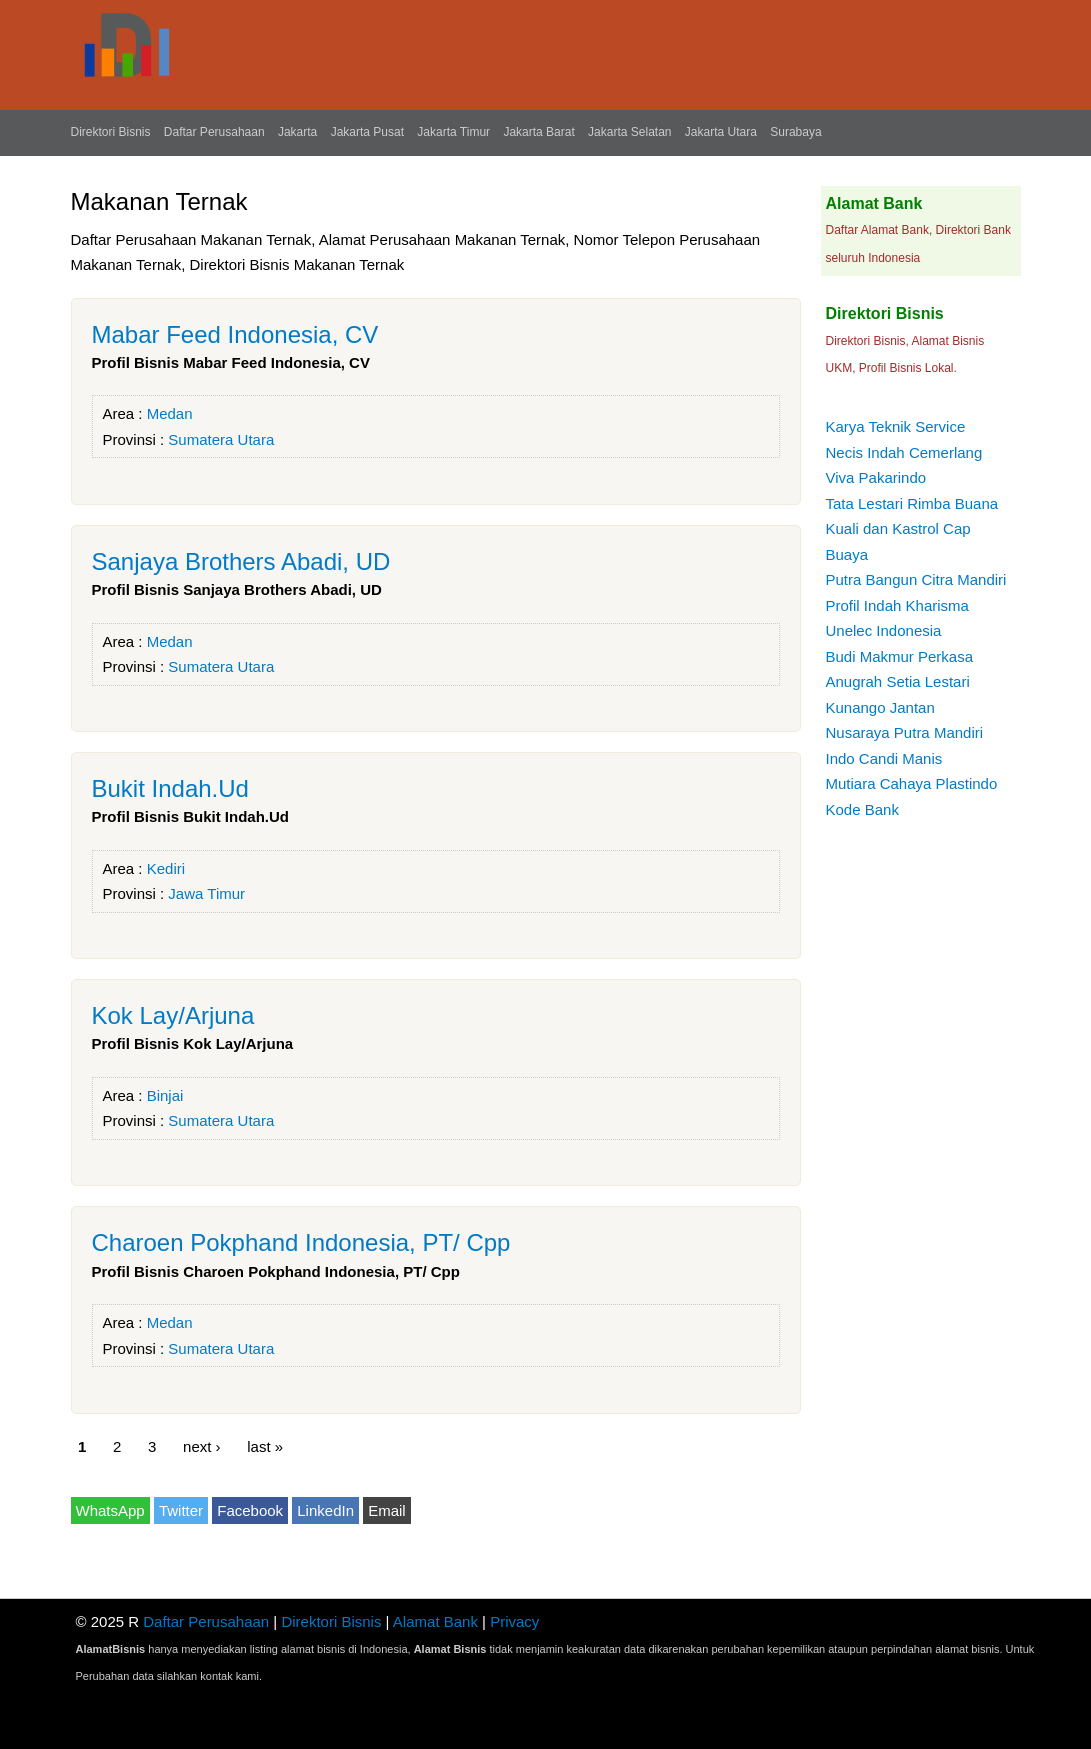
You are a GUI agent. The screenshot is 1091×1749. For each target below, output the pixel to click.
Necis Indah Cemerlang (904, 452)
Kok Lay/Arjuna (173, 1015)
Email (387, 1510)
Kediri (166, 868)
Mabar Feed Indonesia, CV (235, 334)
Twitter (181, 1510)
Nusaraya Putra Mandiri (905, 732)
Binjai (165, 1095)
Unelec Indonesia (884, 630)
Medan (170, 413)
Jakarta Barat (538, 132)
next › (202, 1446)
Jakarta (297, 132)
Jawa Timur (206, 893)
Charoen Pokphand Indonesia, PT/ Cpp (301, 1242)
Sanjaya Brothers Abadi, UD (241, 561)
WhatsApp (110, 1510)
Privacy (514, 1621)
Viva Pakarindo (876, 477)
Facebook (250, 1510)
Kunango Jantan (880, 707)
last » (265, 1446)
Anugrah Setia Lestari (898, 681)
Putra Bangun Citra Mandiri (916, 579)
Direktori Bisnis (111, 132)
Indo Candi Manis (884, 758)
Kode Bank (862, 809)
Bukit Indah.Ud (170, 788)
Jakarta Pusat (367, 132)
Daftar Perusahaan (214, 132)
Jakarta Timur (453, 132)
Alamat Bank (435, 1621)
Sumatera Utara (221, 439)
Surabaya (795, 132)
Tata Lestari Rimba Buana (912, 503)
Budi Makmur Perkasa (900, 656)
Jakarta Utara (721, 132)
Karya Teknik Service (896, 426)
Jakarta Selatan (629, 132)
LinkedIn (325, 1510)
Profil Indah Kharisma (897, 605)
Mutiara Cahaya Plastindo (912, 783)
